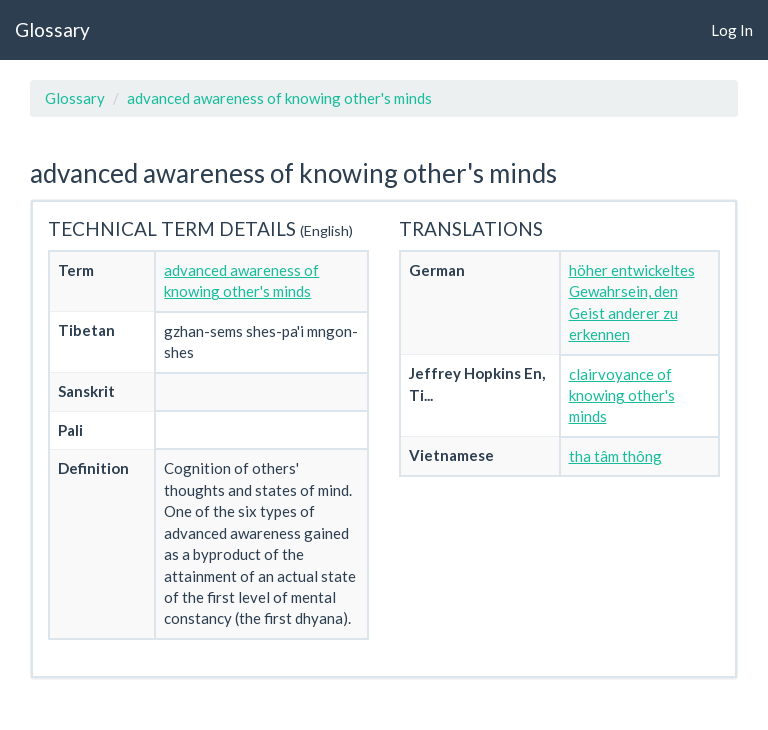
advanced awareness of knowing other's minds (279, 98)
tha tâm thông (615, 456)
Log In (732, 30)
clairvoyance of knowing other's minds (622, 395)
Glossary (52, 29)
